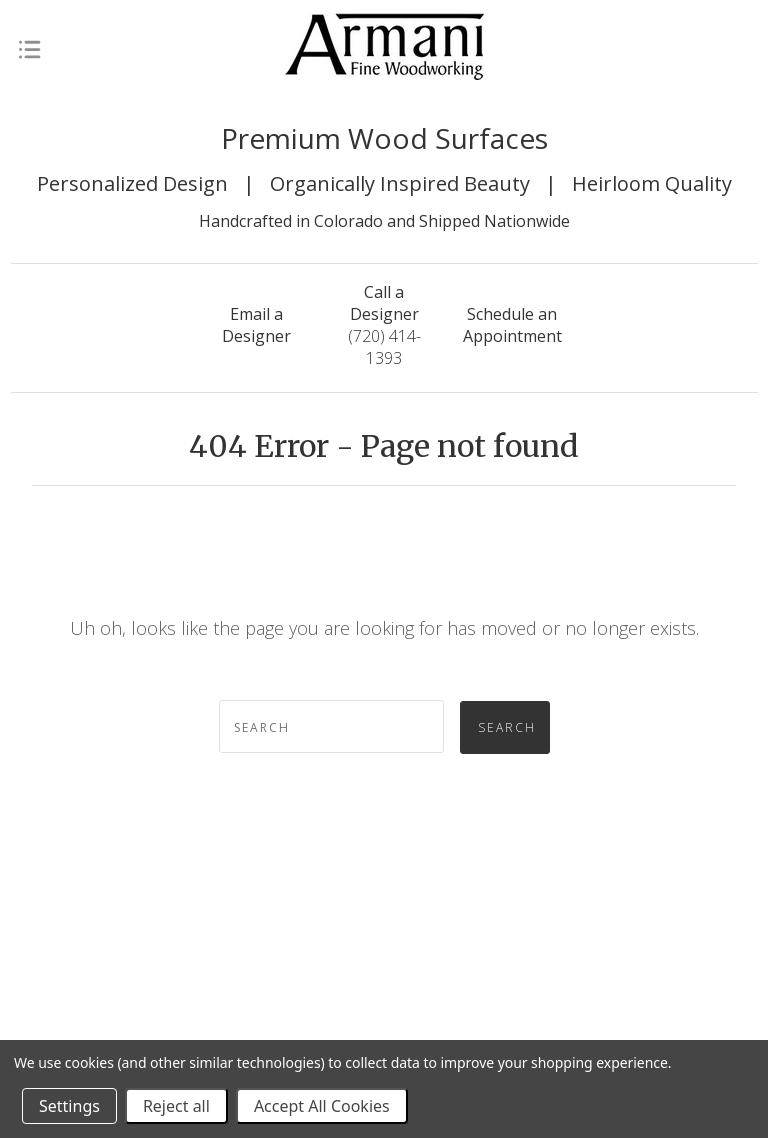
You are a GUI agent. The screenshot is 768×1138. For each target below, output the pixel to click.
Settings (69, 1106)
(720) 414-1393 (384, 325)
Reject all (176, 1106)
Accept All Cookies (322, 1106)
